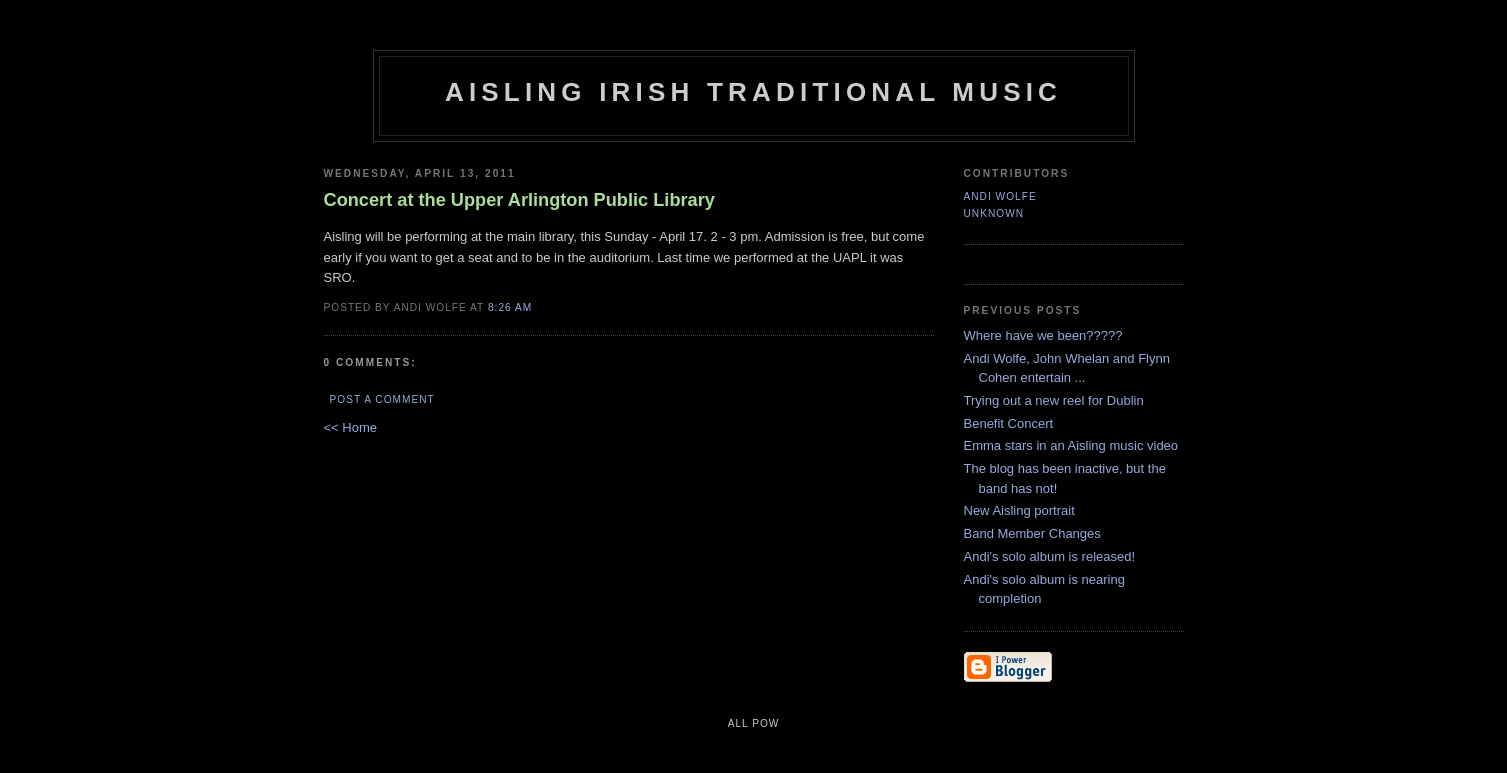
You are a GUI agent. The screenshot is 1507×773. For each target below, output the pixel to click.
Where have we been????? (1043, 335)
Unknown (994, 213)
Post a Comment (382, 399)
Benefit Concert (1009, 423)
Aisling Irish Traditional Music (753, 92)
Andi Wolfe (1000, 196)
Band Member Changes (1032, 533)
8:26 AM (510, 307)
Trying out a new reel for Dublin (1054, 400)
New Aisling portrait (1019, 510)
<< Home (350, 427)
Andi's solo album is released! (1050, 556)
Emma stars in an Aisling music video (1071, 445)
